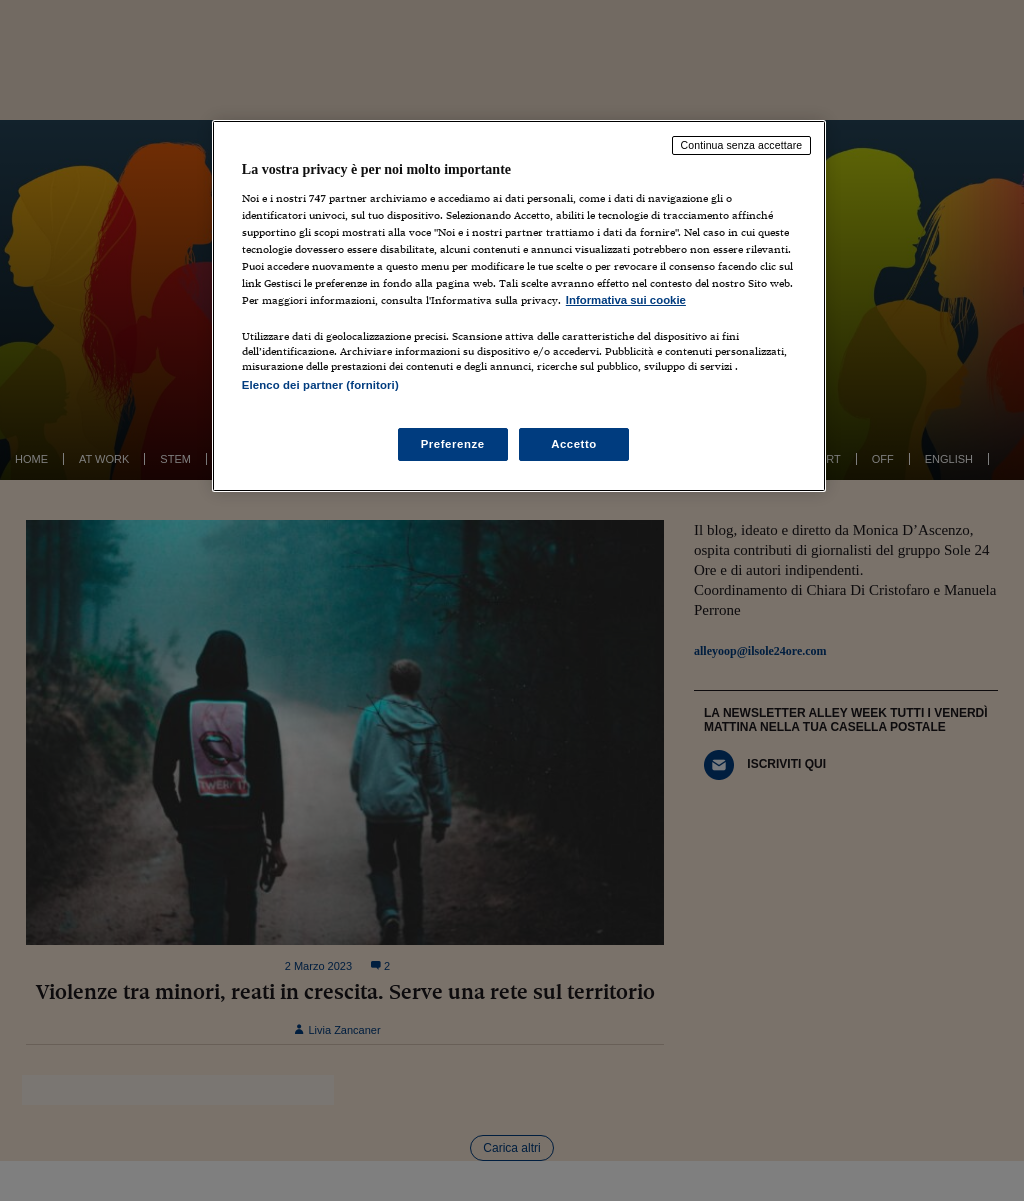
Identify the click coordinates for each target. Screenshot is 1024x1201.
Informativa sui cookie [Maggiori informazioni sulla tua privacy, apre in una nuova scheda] (626, 300)
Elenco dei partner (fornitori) (320, 385)
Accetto (574, 444)
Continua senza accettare (742, 145)
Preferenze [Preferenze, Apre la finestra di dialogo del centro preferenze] (453, 444)
